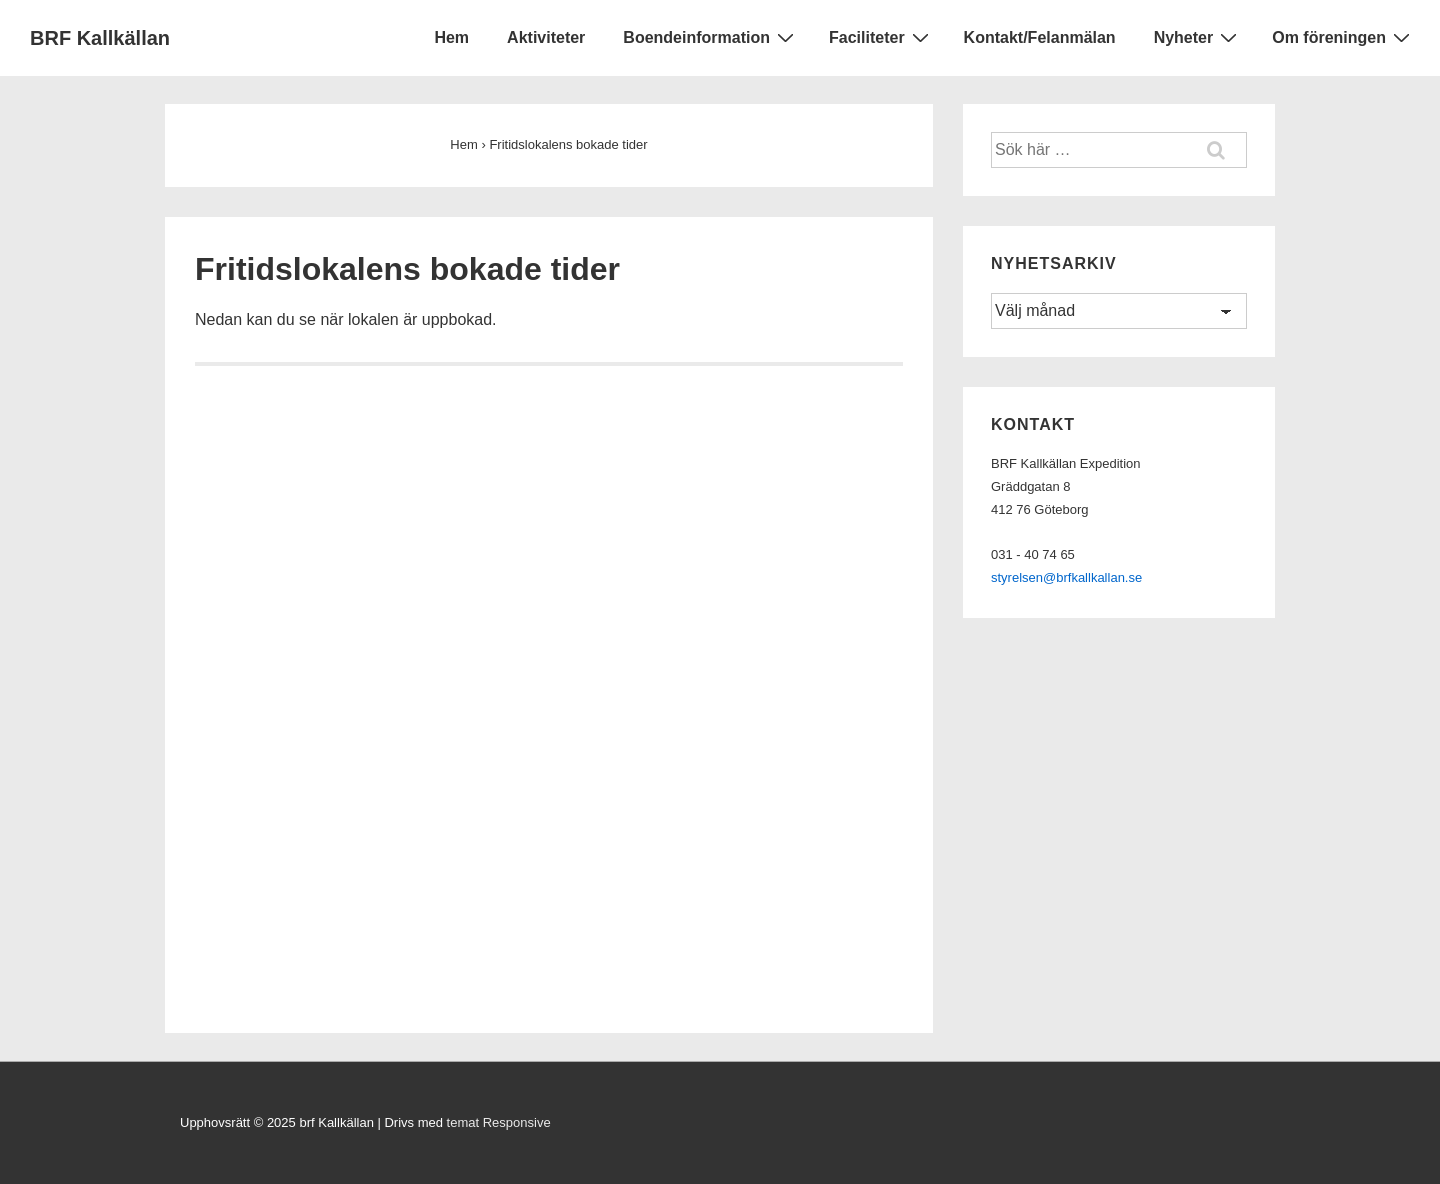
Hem (451, 37)
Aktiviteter (546, 37)
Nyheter (1198, 37)
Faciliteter (881, 37)
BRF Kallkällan (100, 38)
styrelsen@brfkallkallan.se (1066, 577)
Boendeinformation (711, 37)
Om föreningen (1343, 37)
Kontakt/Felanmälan (1040, 37)
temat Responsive (499, 1122)
